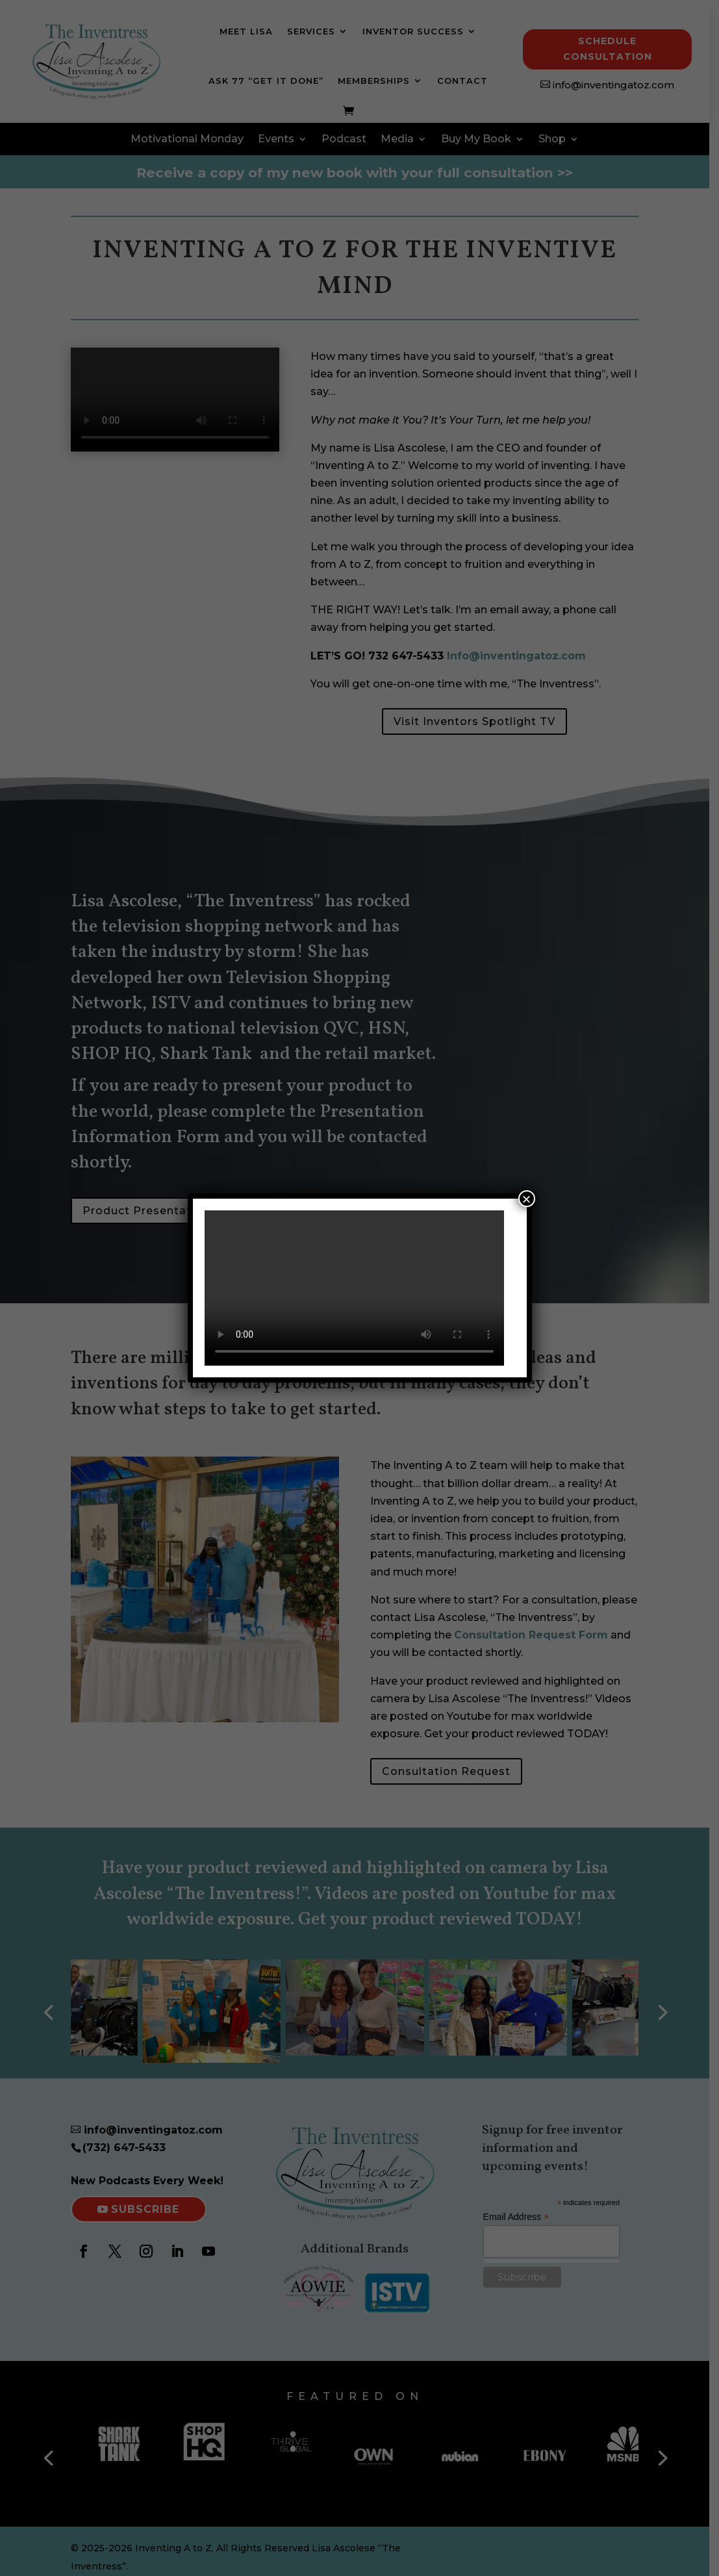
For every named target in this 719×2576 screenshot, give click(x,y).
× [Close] (526, 1198)
